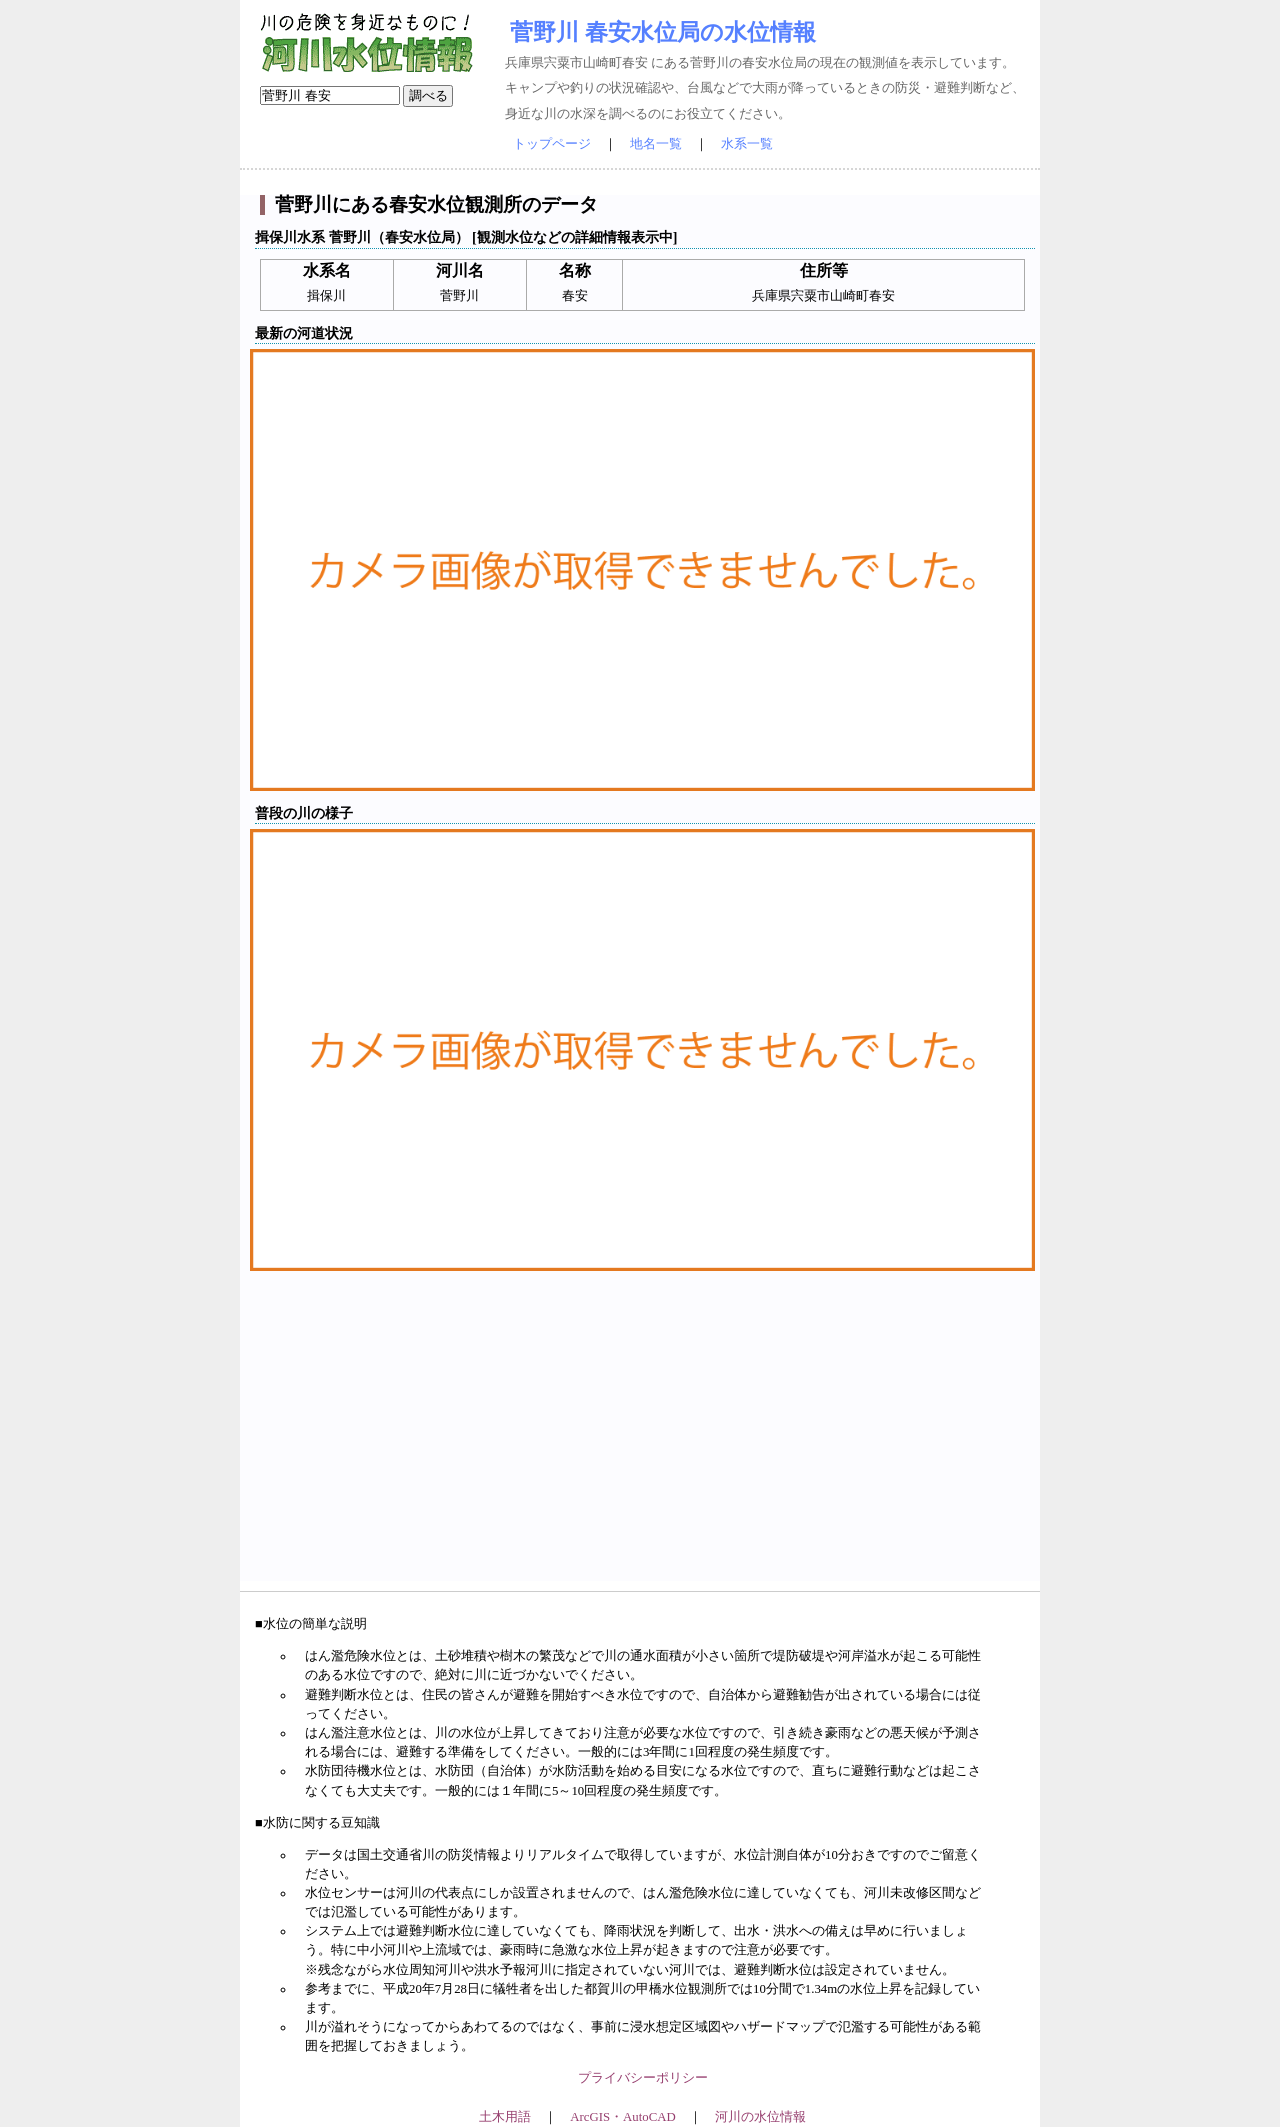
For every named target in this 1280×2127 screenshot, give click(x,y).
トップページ (552, 144)
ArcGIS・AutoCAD (622, 2117)
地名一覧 (656, 144)
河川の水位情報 (760, 2117)
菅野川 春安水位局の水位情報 (663, 32)
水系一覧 (747, 144)
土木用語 (505, 2117)
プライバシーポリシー (643, 2078)
